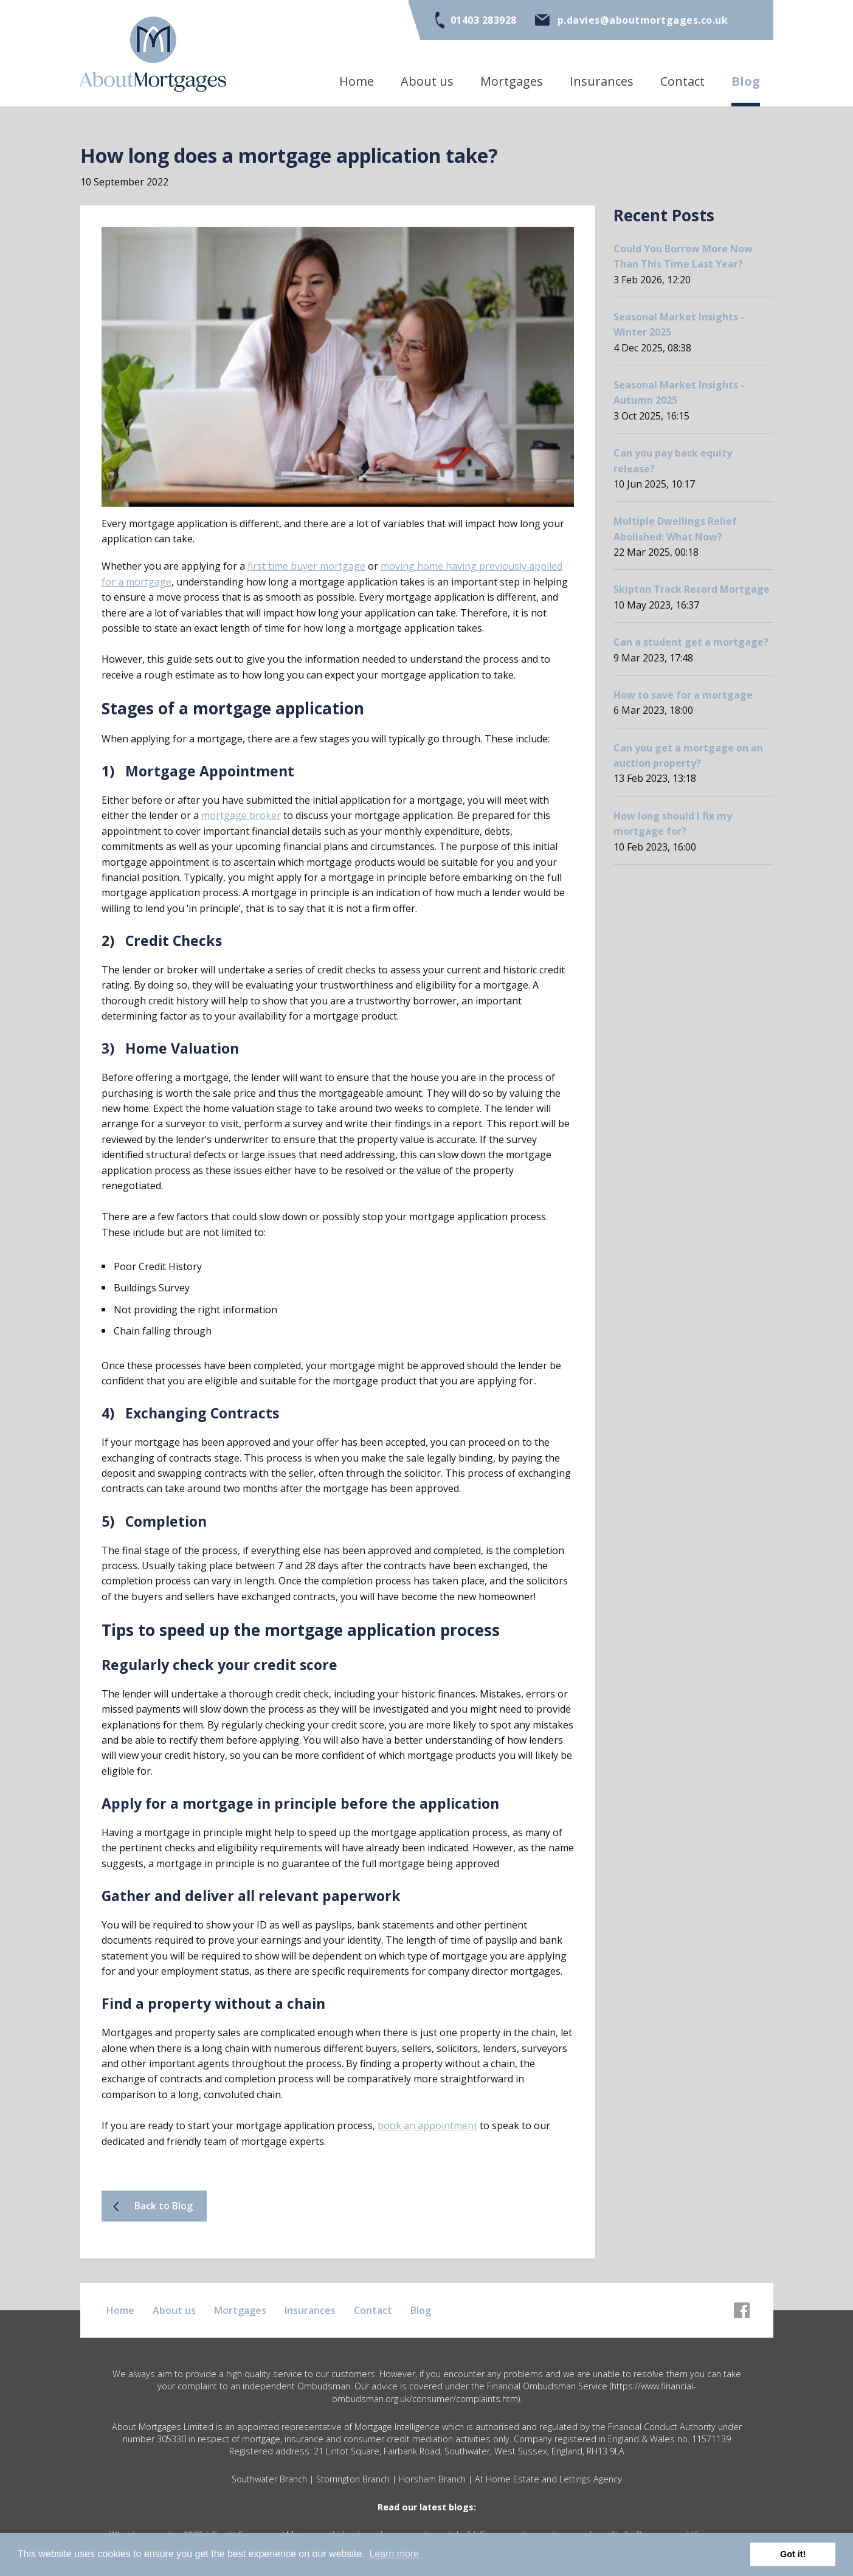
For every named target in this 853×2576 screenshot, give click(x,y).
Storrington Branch (353, 2489)
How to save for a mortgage (683, 697)
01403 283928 (484, 20)
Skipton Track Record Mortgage (691, 591)
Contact (682, 81)
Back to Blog (165, 2215)
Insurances (602, 81)
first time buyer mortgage (306, 566)
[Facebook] (742, 2305)
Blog (745, 81)
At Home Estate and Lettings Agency (548, 2489)
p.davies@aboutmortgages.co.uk (643, 20)
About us (427, 81)
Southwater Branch (269, 2489)
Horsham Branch (432, 2489)
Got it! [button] (793, 2554)
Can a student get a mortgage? (690, 644)
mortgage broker (241, 817)
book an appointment (427, 2134)
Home (356, 81)
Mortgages (511, 81)
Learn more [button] (394, 2554)
